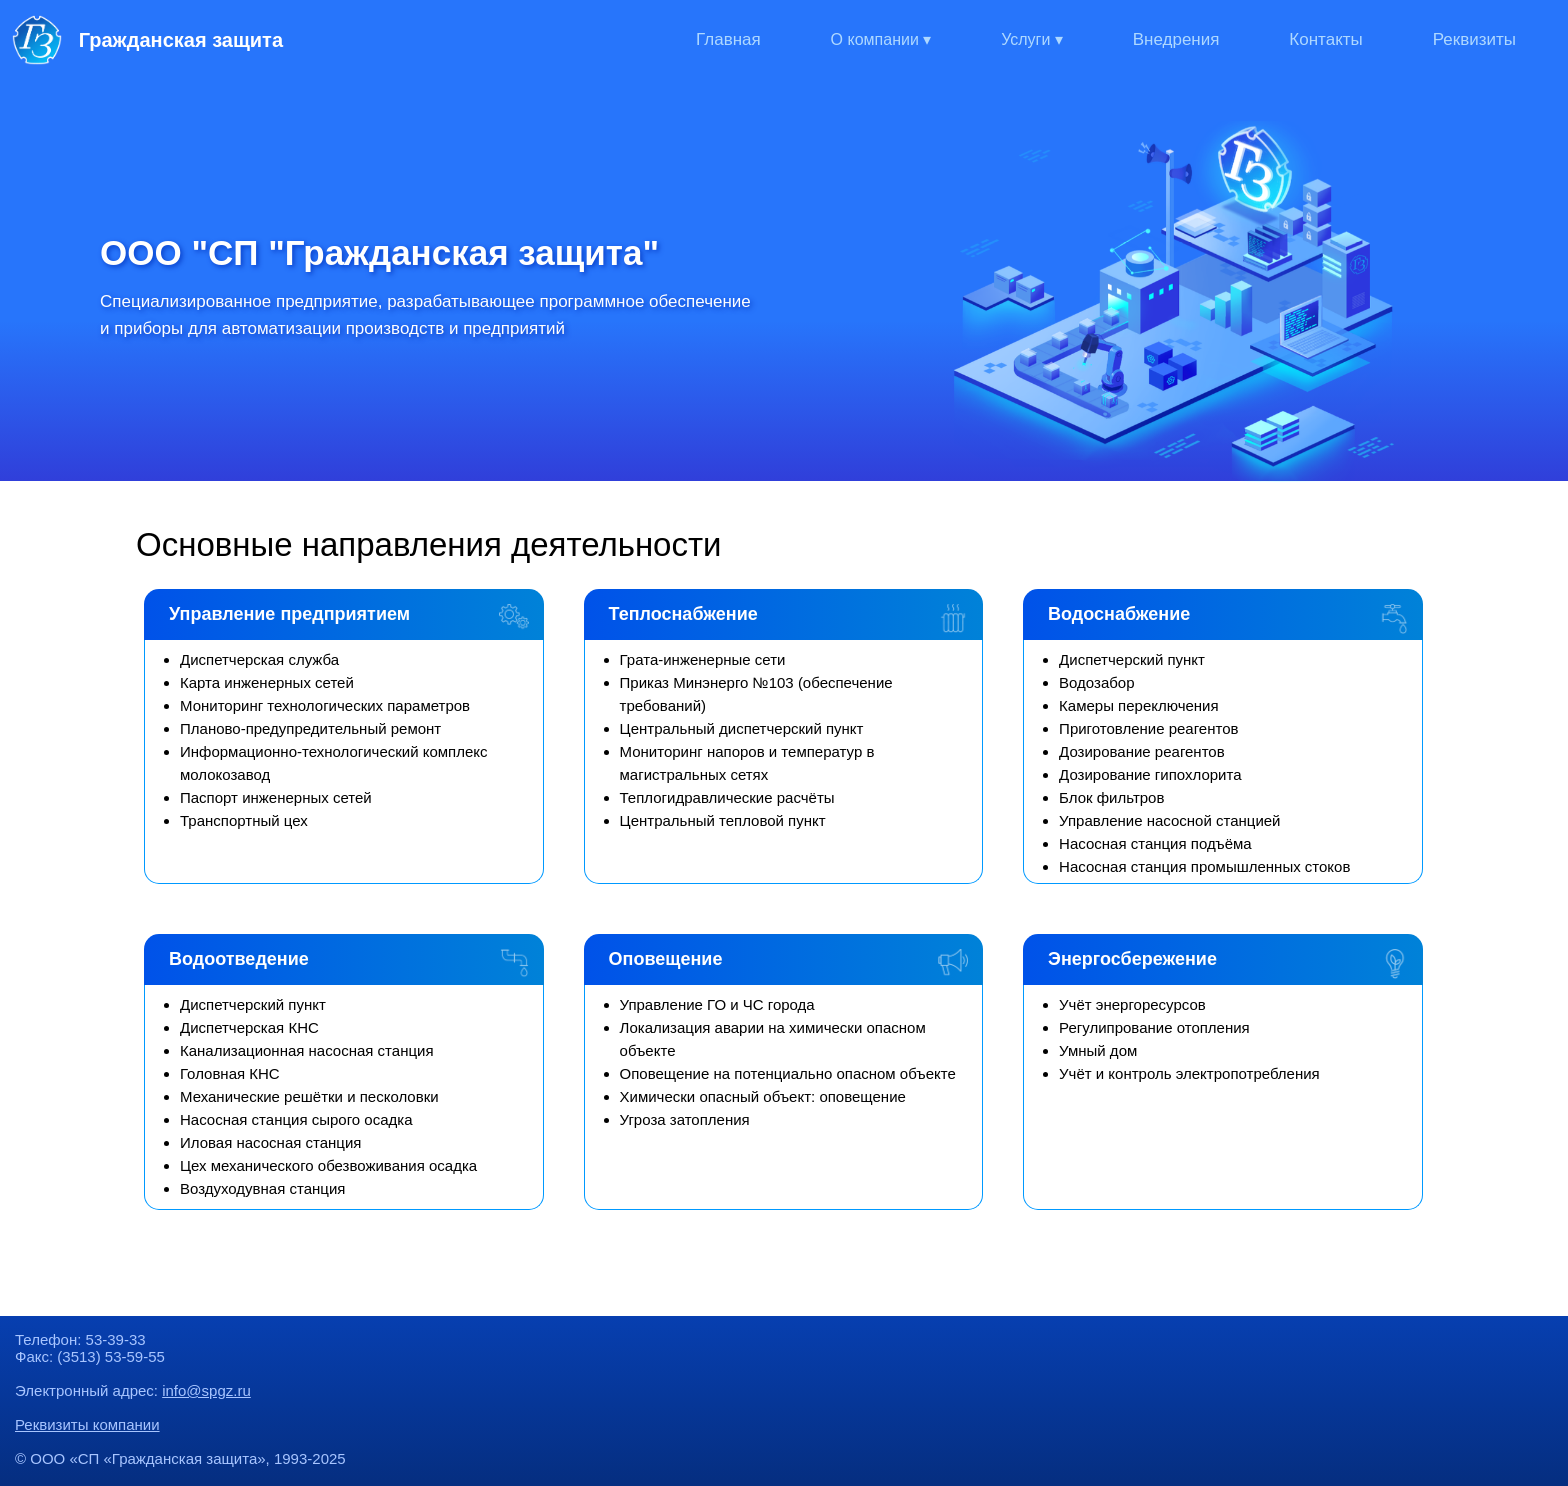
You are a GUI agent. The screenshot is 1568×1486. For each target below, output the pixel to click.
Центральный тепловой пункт (723, 820)
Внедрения (1176, 39)
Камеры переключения (1139, 705)
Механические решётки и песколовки (309, 1096)
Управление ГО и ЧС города (717, 1004)
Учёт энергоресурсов (1132, 1004)
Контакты (1325, 39)
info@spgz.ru (206, 1390)
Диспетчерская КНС (249, 1027)
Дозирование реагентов (1142, 751)
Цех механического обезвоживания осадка (328, 1165)
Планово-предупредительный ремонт (310, 728)
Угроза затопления (685, 1119)
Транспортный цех (244, 820)
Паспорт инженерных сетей (276, 797)
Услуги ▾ (1032, 39)
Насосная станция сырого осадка (296, 1119)
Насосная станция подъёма (1155, 843)
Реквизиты (1474, 39)
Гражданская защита (147, 40)
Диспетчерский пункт (1132, 659)
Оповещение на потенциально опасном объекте (788, 1073)
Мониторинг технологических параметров (325, 705)
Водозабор (1096, 682)
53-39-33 (116, 1339)
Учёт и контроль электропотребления (1189, 1073)
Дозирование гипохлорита (1150, 774)
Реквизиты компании (87, 1424)
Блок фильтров (1111, 797)
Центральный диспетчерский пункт (742, 728)
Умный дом (1098, 1050)
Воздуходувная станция (262, 1188)
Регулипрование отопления (1154, 1027)
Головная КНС (230, 1073)
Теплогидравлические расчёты (727, 797)
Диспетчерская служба (259, 659)
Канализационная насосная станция (307, 1050)
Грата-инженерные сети (703, 659)
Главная (728, 39)
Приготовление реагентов (1148, 728)
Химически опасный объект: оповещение (763, 1096)
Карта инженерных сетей (267, 682)
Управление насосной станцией (1169, 820)
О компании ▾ (881, 39)
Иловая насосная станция (270, 1142)
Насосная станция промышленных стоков (1204, 866)
